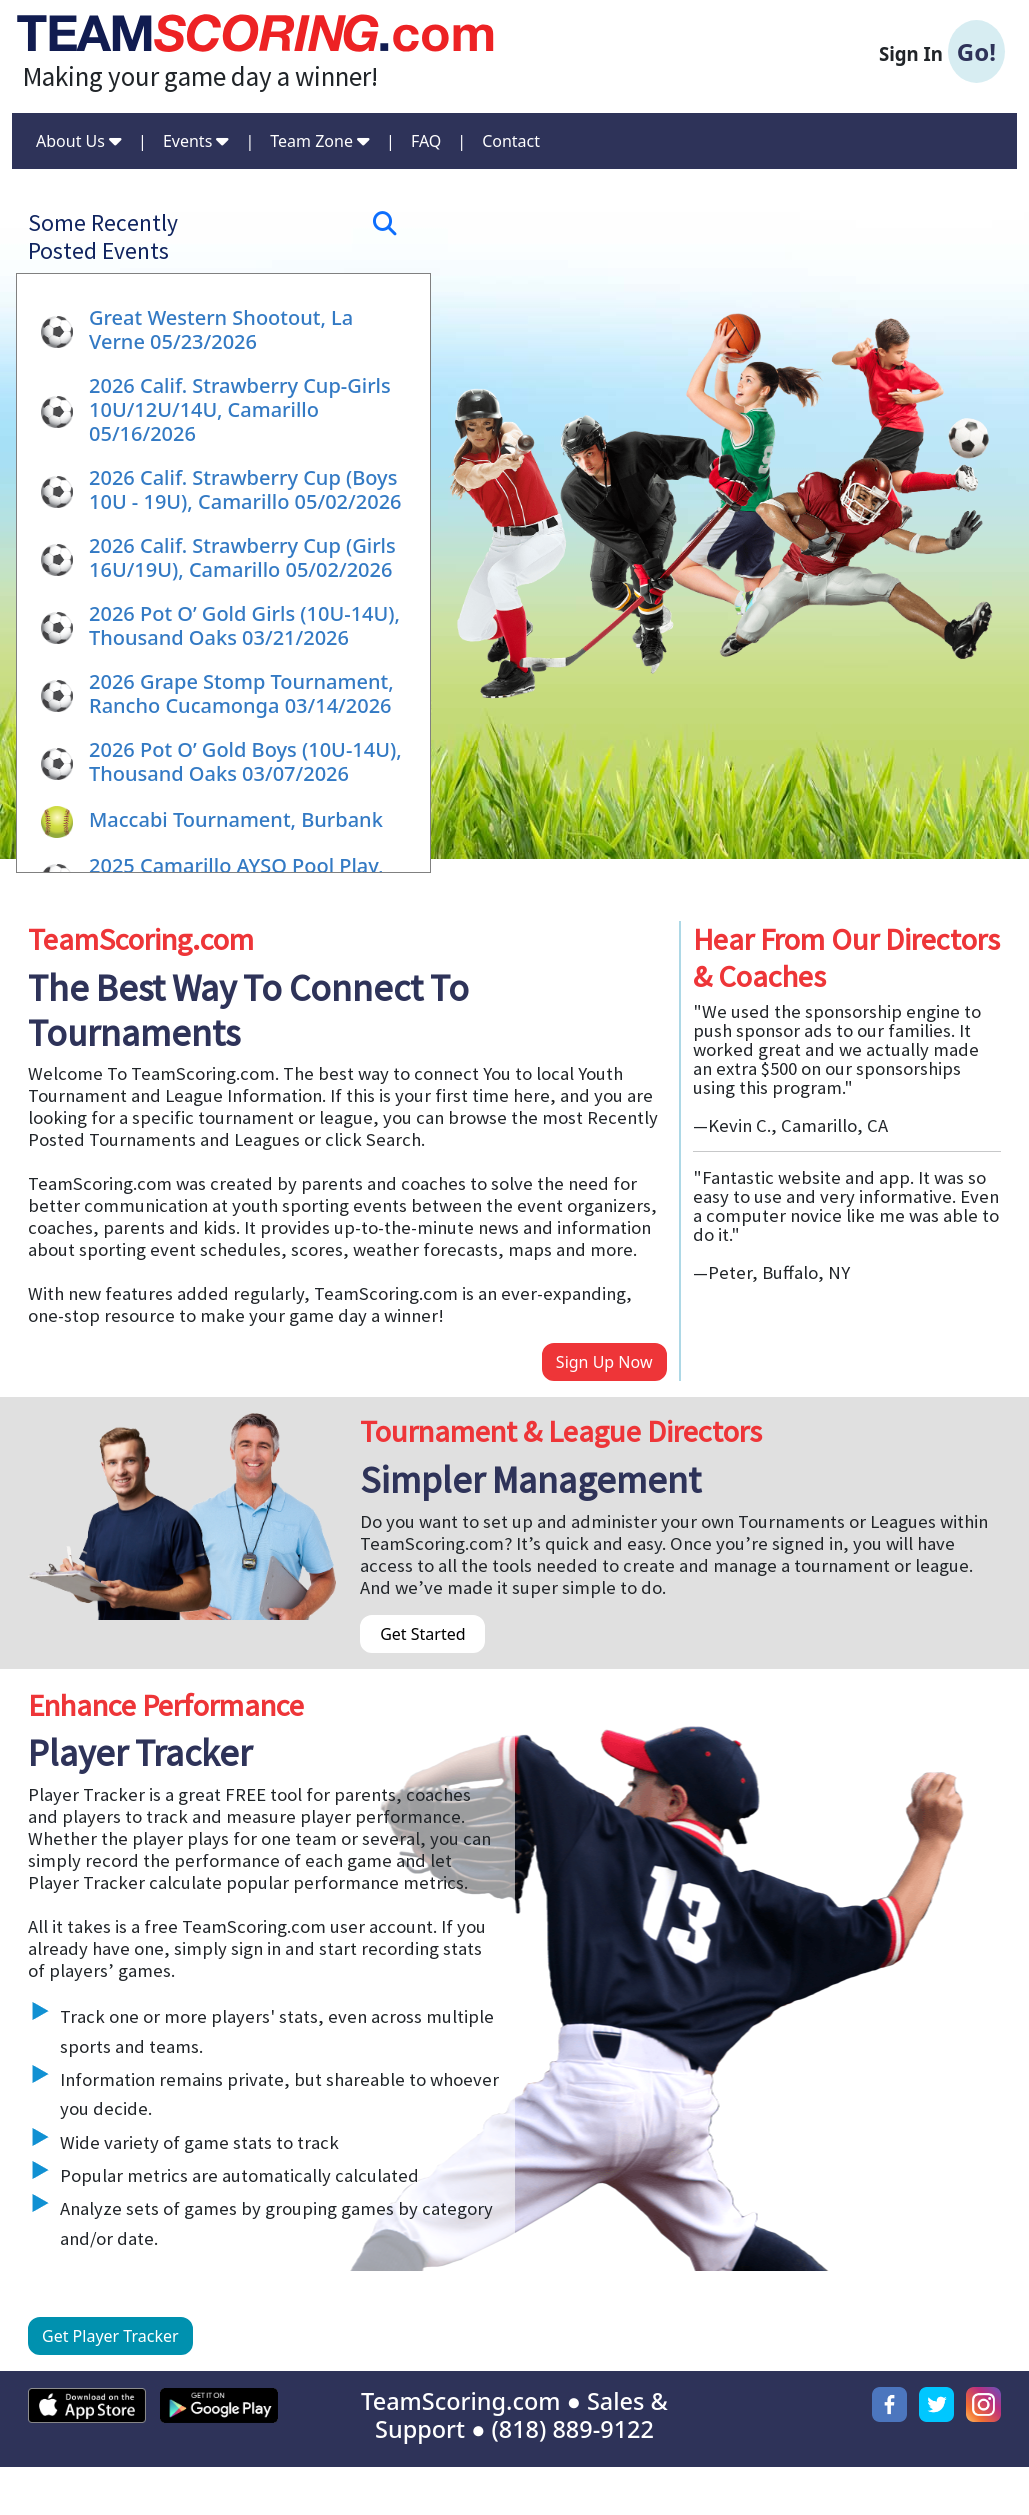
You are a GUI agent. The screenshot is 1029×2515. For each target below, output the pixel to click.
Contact (511, 141)
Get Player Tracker (110, 2336)
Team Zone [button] (320, 141)
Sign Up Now (604, 1362)
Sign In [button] (942, 52)
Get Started (422, 1634)
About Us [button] (79, 141)
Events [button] (196, 141)
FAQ (426, 141)
